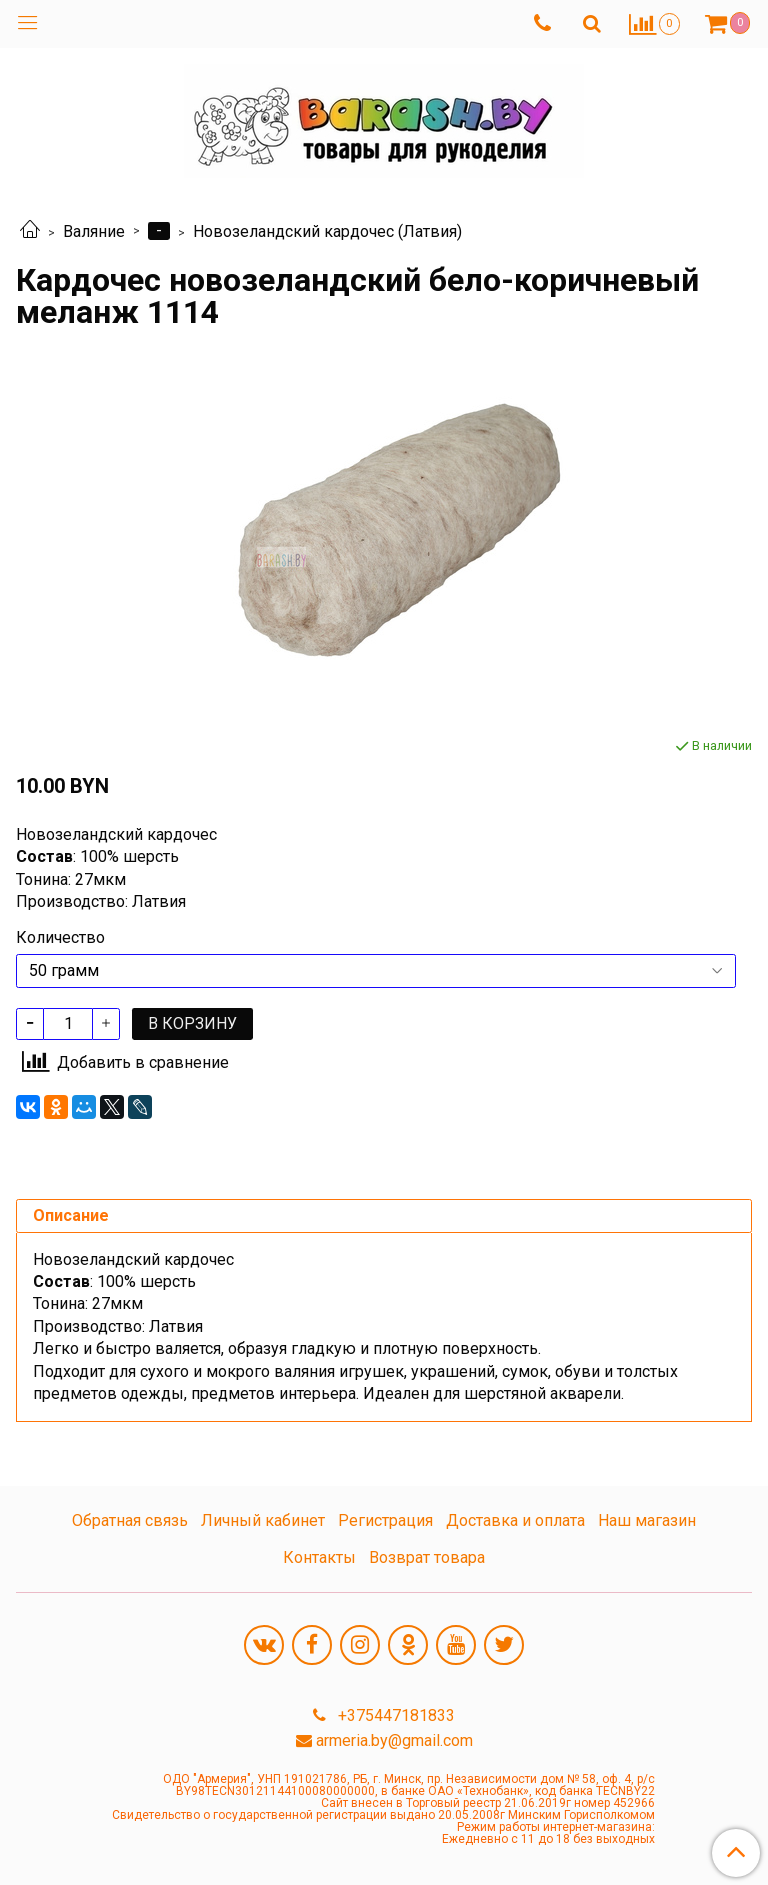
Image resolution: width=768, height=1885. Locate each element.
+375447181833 (394, 1715)
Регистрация (385, 1520)
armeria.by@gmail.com (394, 1740)
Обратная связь (130, 1520)
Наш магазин (647, 1520)
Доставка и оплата (515, 1520)
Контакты (319, 1557)
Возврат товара (427, 1557)
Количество (60, 938)
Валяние (94, 231)
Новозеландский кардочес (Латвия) (327, 231)
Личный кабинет (263, 1520)
